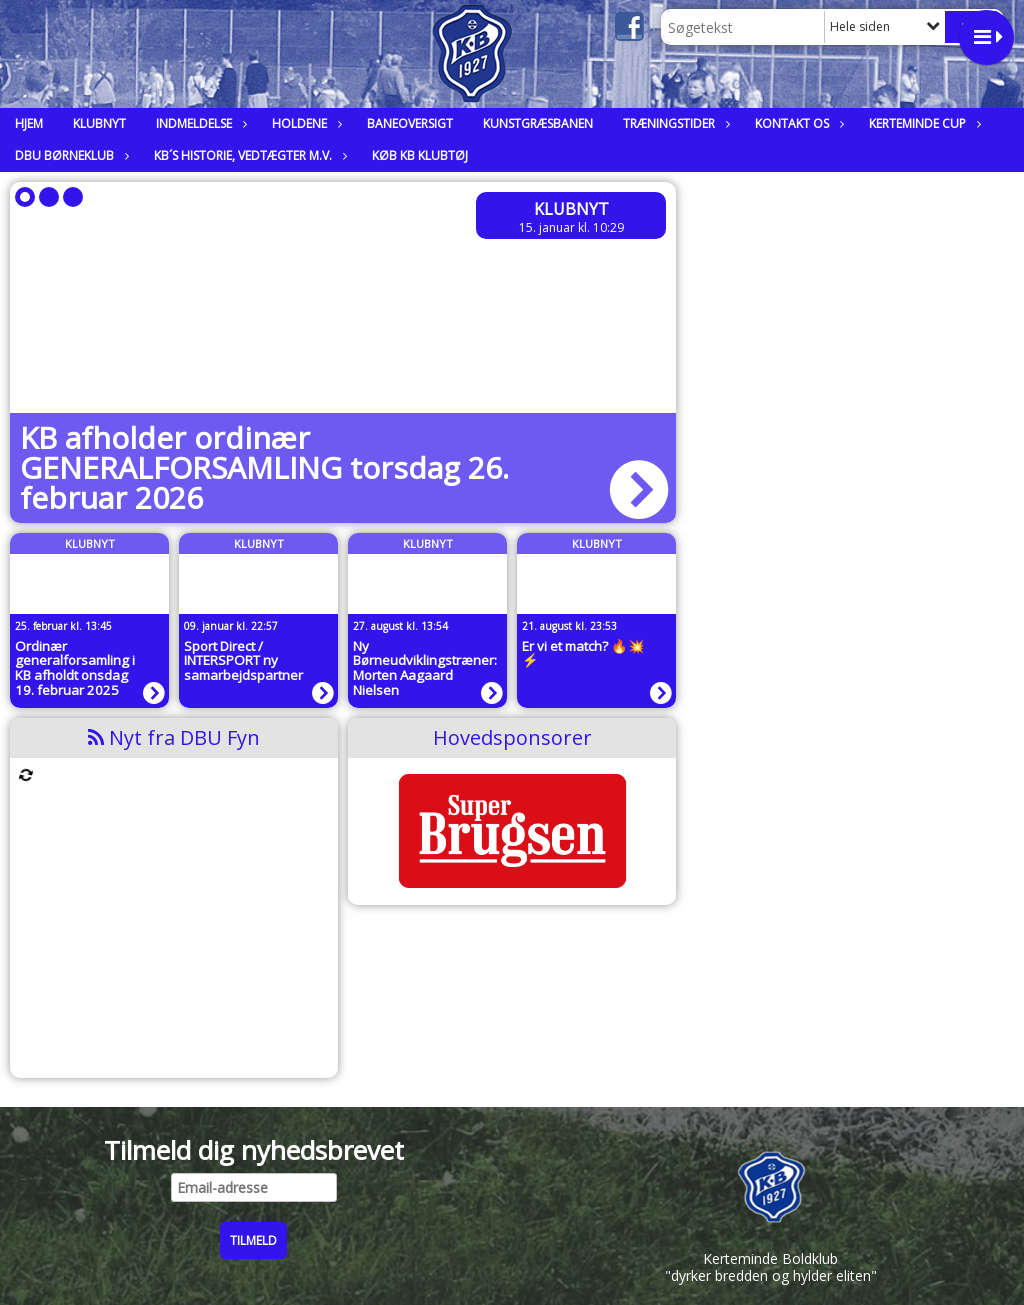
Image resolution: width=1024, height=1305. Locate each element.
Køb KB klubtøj (420, 155)
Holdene (304, 123)
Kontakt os (797, 123)
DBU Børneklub (69, 155)
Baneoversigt (410, 123)
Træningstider (674, 123)
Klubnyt (99, 123)
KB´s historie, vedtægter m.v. (248, 155)
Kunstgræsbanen (538, 123)
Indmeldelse (199, 123)
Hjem (29, 123)
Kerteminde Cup (922, 123)
